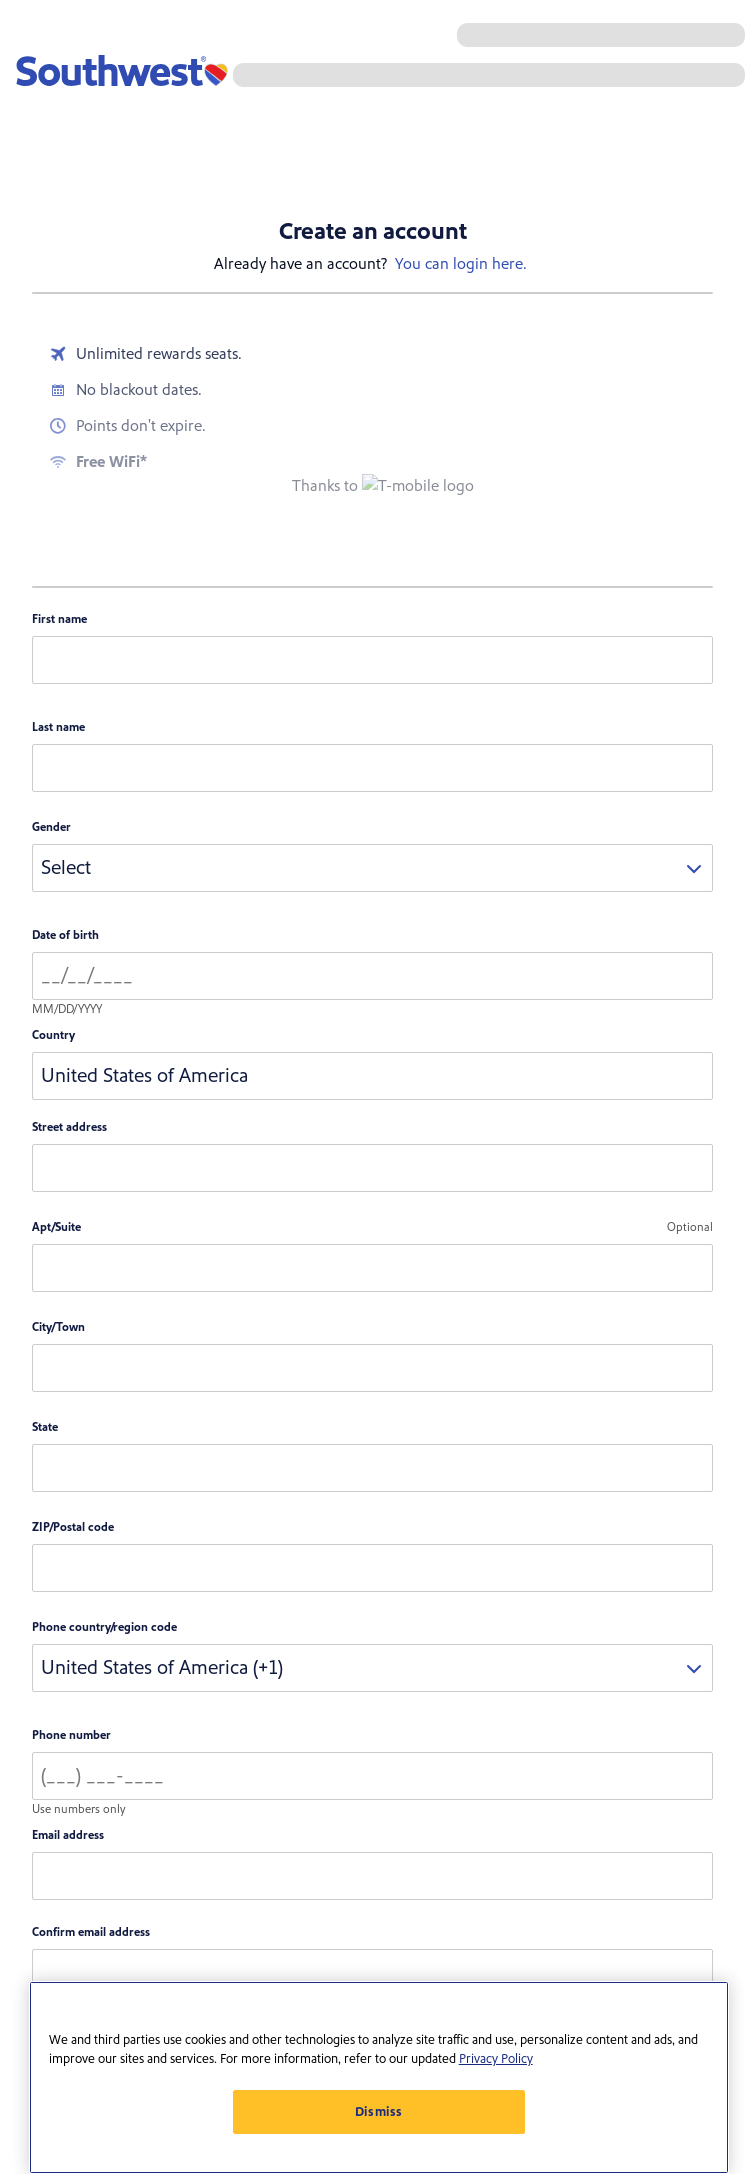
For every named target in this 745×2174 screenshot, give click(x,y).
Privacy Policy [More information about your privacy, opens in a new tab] (496, 2059)
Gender (51, 827)
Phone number (71, 1735)
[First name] (372, 660)
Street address (69, 1127)
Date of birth (65, 935)
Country (53, 1035)
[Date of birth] (372, 976)
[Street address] (372, 1168)
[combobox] (372, 868)
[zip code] (372, 1568)
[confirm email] (372, 1973)
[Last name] (372, 768)
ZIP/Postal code (73, 1527)
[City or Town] (372, 1368)
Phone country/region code (104, 1627)
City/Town (58, 1327)
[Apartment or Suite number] (372, 1268)
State (45, 1427)
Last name (58, 727)
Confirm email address (91, 1932)
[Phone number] (372, 1776)
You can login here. (461, 264)
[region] (379, 2077)
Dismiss (379, 2112)
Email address (68, 1835)
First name (59, 619)
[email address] (372, 1876)
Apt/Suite (56, 1227)
